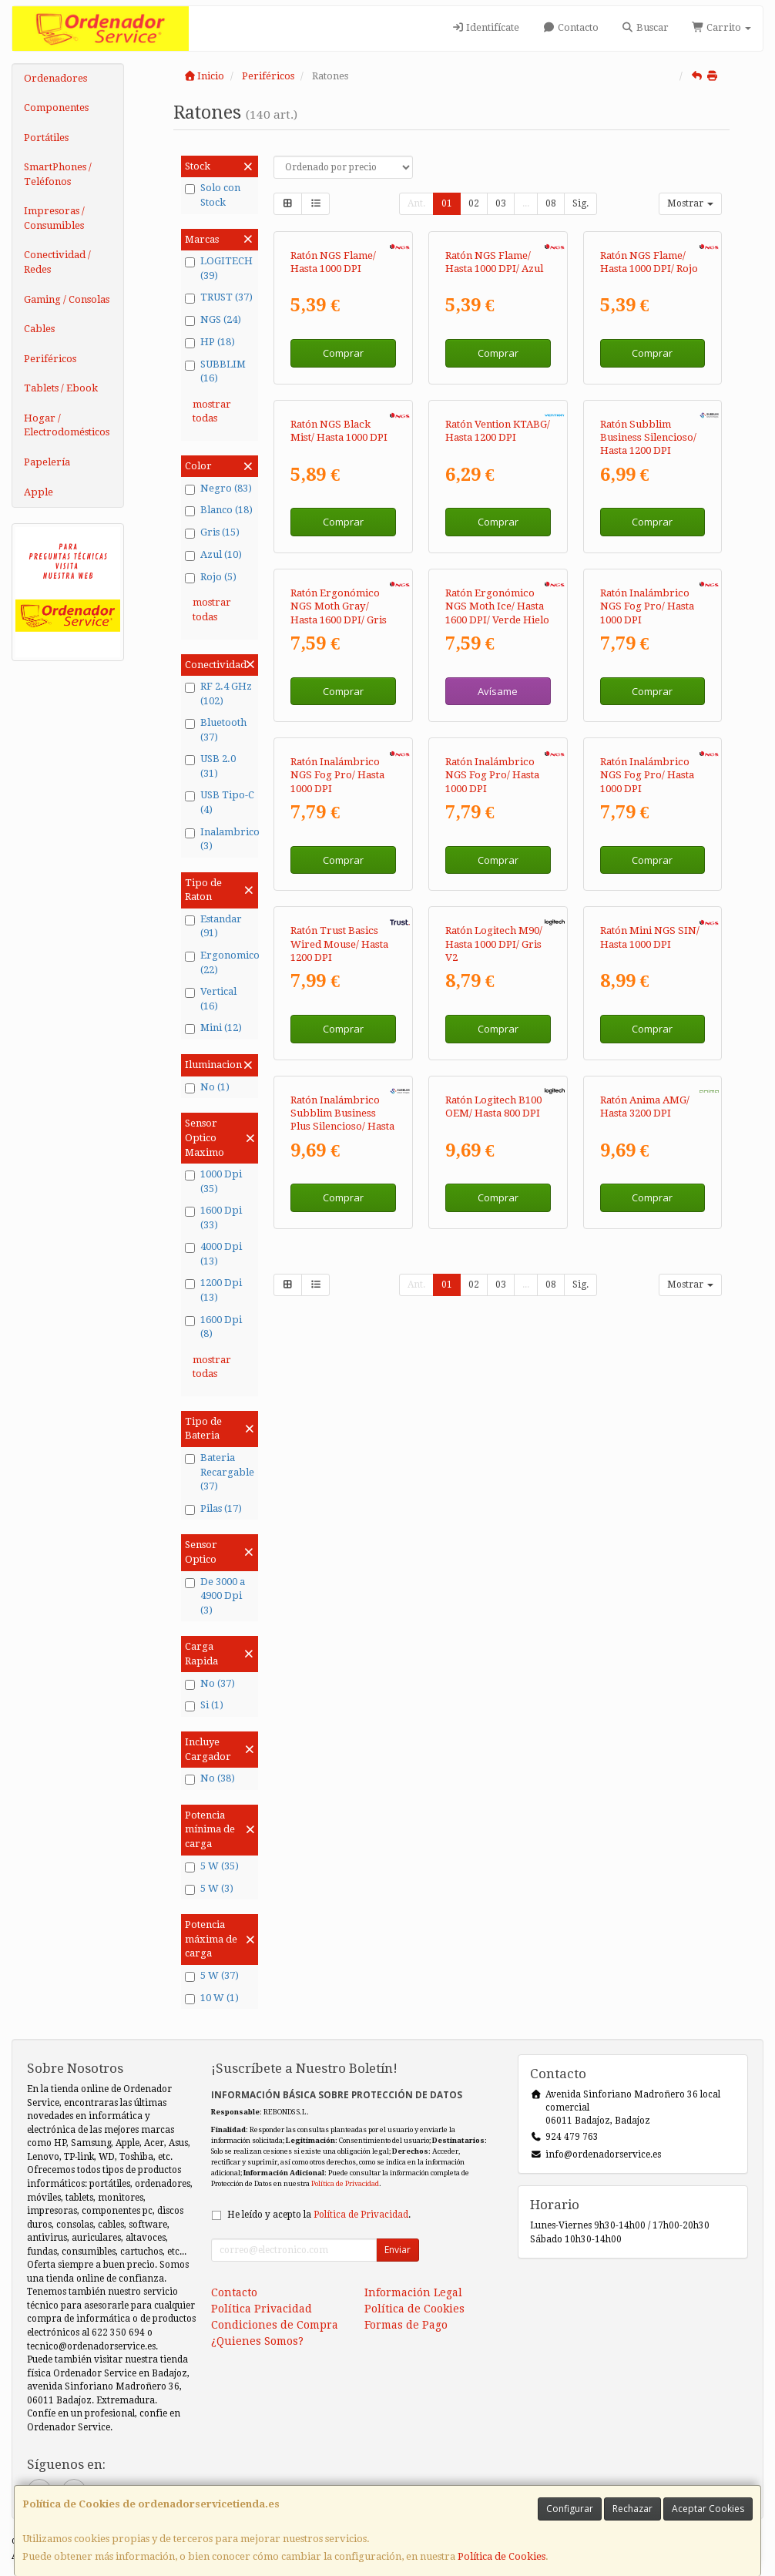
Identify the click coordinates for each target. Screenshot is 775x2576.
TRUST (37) (219, 297)
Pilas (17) (213, 1509)
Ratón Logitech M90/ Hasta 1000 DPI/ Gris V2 (493, 1462)
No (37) (210, 1684)
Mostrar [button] (690, 203)
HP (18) (210, 342)
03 (500, 203)
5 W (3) (209, 1888)
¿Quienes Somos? (257, 2341)
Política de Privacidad (345, 2183)
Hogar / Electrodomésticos (66, 425)
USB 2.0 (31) (210, 766)
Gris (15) (212, 532)
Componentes (56, 107)
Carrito (721, 27)
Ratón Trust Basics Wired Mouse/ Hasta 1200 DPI (339, 1462)
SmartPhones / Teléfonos (58, 174)
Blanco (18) (219, 510)
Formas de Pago (406, 2325)
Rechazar (632, 2508)
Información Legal (413, 2292)
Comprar (343, 457)
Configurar (569, 2508)
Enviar (397, 2249)
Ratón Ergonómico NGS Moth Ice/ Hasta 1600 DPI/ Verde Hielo (497, 917)
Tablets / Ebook (61, 388)
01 (446, 203)
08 (550, 203)
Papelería (47, 462)
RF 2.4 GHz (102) (218, 693)
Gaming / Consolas (66, 299)
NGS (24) (213, 320)
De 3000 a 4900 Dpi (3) (215, 1596)
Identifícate (485, 27)
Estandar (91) (213, 926)
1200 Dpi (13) (213, 1290)
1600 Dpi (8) (213, 1327)
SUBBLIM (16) (215, 371)
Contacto (570, 27)
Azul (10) (213, 555)
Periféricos (50, 358)
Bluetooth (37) (216, 730)
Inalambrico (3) (219, 839)
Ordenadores (55, 78)
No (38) (210, 1778)
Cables (39, 328)
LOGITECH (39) (219, 268)
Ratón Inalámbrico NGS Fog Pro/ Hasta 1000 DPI (647, 917)
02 (473, 203)
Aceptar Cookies (708, 2508)
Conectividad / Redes (57, 262)
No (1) (207, 1087)
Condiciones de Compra (274, 2325)
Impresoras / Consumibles (54, 218)
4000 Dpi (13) (213, 1254)
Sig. (580, 203)
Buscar (645, 27)
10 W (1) (212, 1998)
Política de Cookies (501, 2556)
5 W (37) (212, 1976)
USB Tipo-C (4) (219, 802)
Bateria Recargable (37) (219, 1472)
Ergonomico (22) (219, 962)
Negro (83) (218, 488)
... (525, 203)
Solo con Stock (212, 195)
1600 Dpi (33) (213, 1217)
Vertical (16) (211, 999)
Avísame (498, 1002)
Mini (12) (213, 1028)
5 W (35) (212, 1866)
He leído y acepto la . (319, 2214)
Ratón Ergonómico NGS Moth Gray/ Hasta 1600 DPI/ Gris (338, 917)
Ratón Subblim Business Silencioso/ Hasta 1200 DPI (648, 645)
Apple (38, 492)
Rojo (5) (211, 577)
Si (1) (204, 1705)
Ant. (416, 203)
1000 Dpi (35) (213, 1181)
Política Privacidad (261, 2308)
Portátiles (46, 137)
